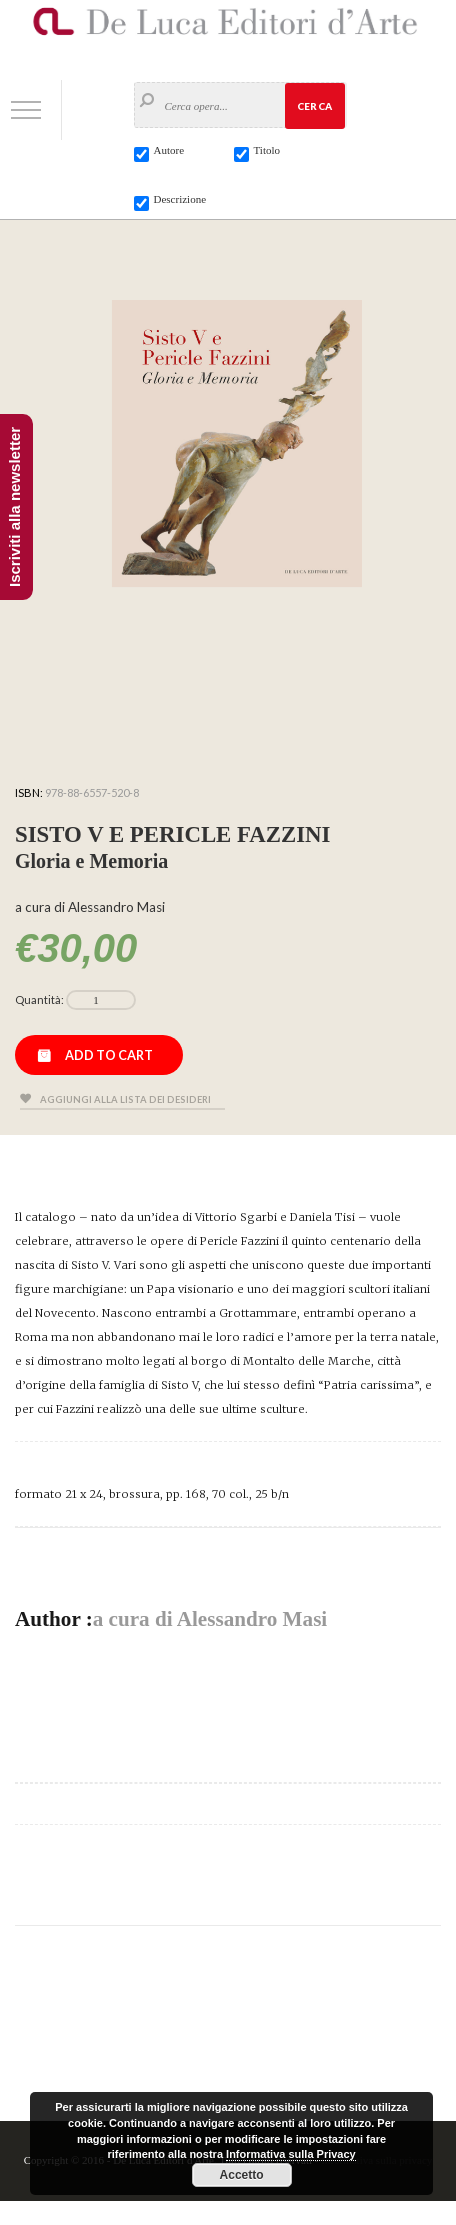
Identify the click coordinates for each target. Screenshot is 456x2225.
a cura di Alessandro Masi (210, 1619)
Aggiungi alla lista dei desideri (125, 1099)
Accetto (242, 2175)
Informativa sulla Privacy (291, 2154)
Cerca (314, 106)
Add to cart (109, 1055)
